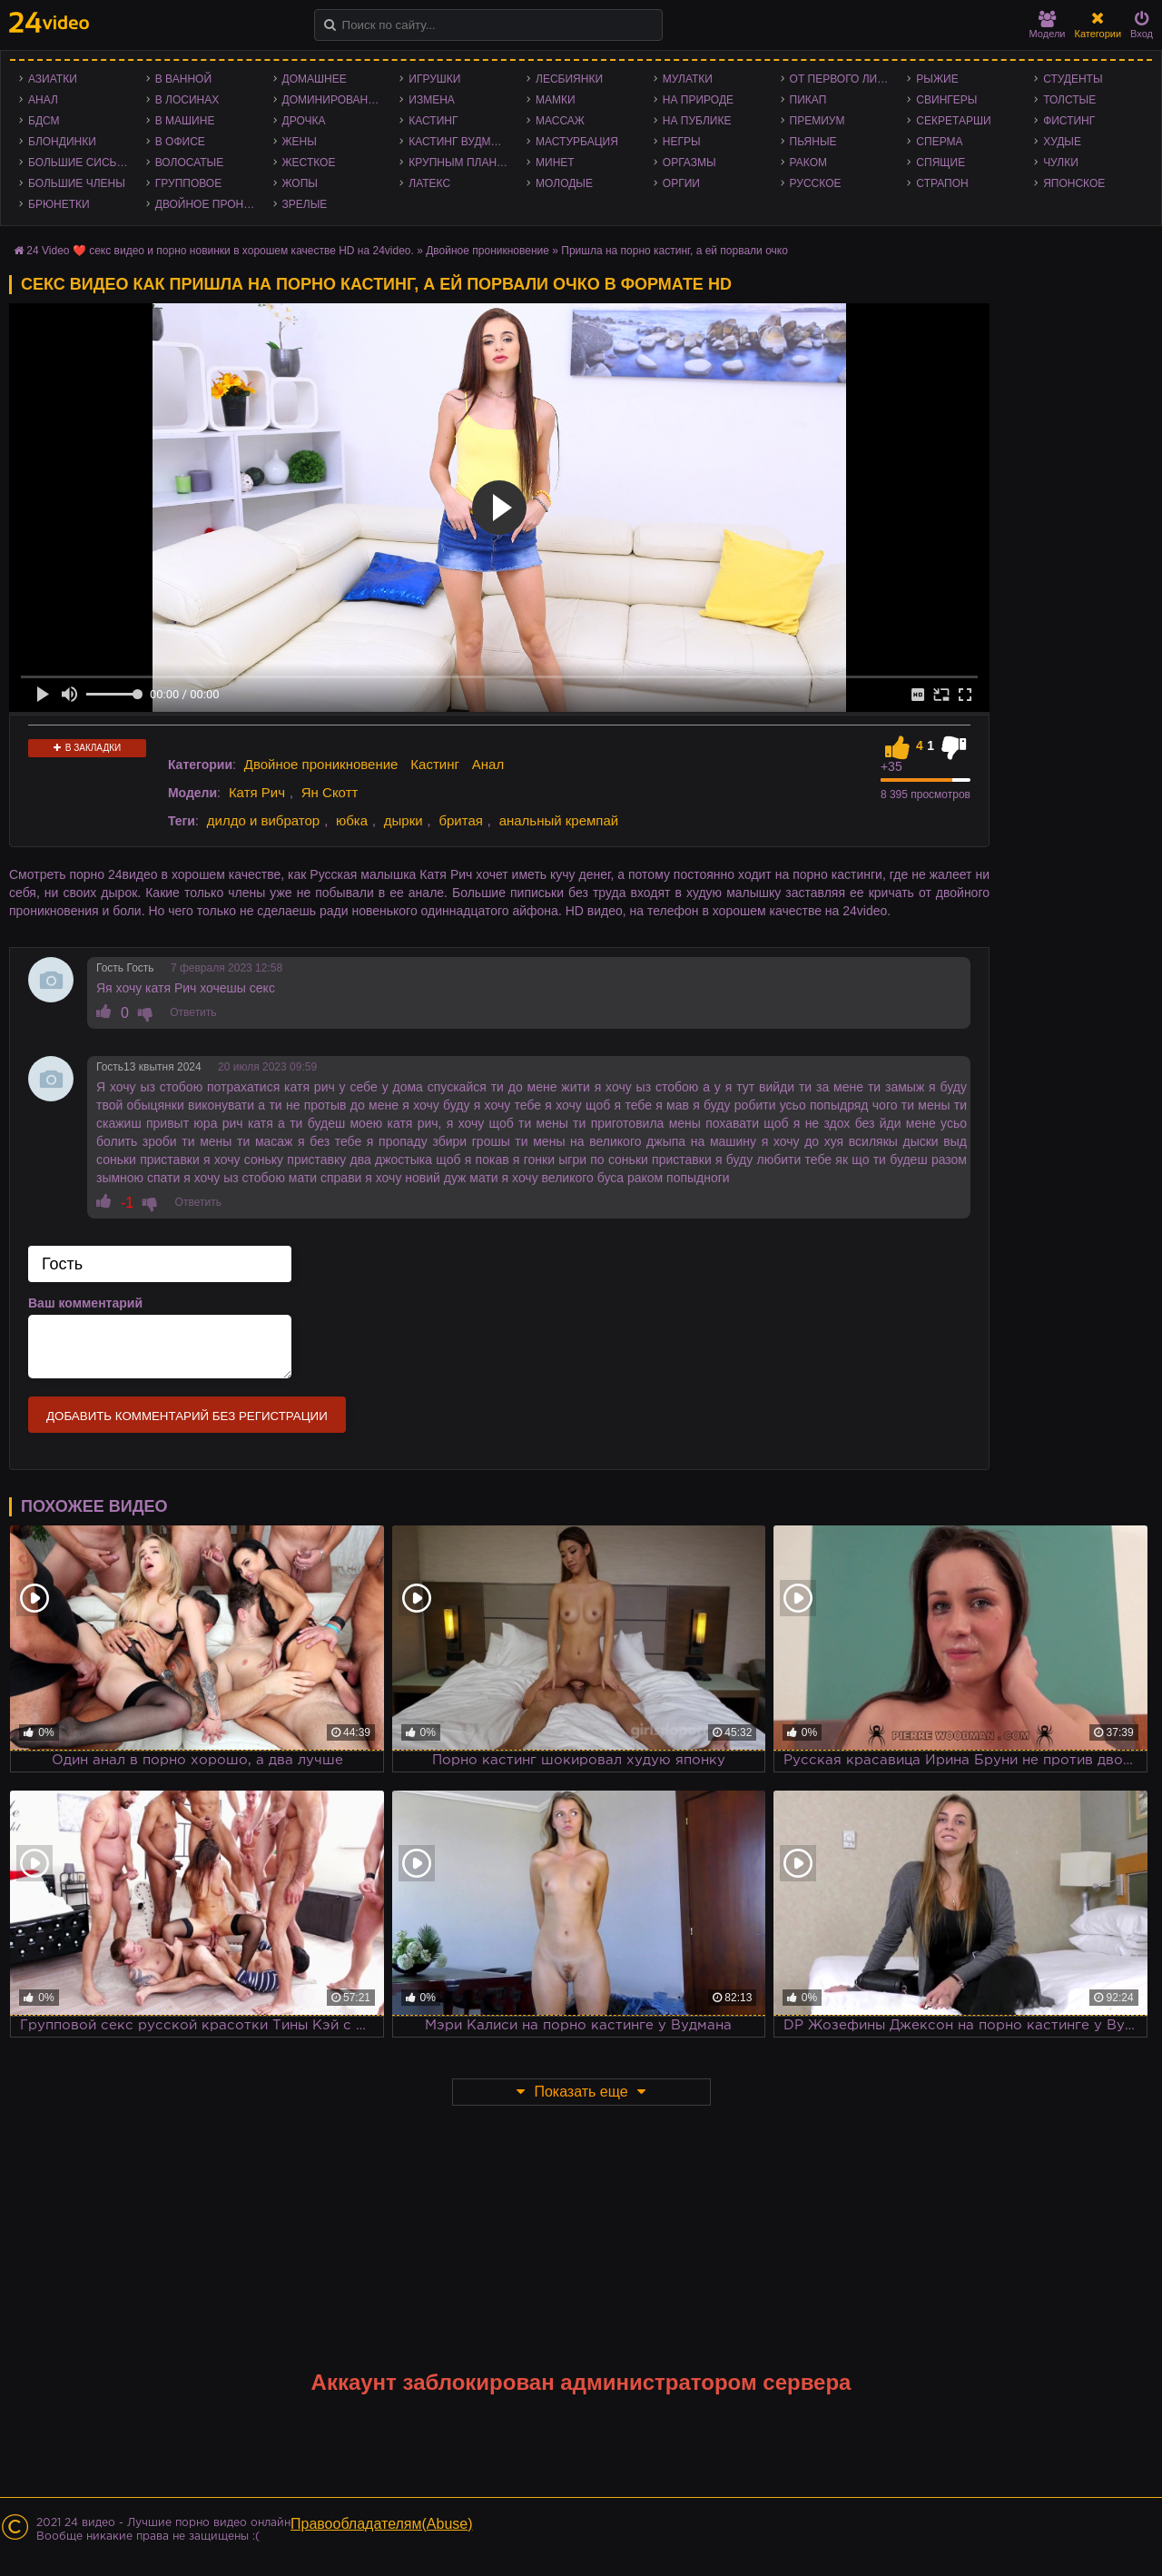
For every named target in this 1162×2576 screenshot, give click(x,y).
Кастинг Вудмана (461, 141)
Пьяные (813, 141)
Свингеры (946, 100)
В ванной (183, 79)
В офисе (180, 141)
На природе (698, 100)
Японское (1074, 183)
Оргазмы (689, 162)
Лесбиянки (569, 79)
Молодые (564, 183)
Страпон (942, 183)
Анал (43, 100)
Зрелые (305, 204)
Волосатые (189, 162)
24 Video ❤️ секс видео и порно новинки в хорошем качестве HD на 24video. (220, 250)
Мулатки (688, 79)
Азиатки (52, 79)
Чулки (1060, 162)
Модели (1047, 25)
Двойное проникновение (209, 204)
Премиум (817, 120)
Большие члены (76, 183)
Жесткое (309, 162)
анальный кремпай (559, 820)
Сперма (939, 141)
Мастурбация (577, 141)
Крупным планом (461, 162)
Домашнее (314, 79)
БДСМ (44, 120)
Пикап (808, 100)
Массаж (560, 120)
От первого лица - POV (844, 79)
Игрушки (434, 79)
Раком (808, 162)
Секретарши (953, 120)
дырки (403, 820)
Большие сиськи (79, 162)
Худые (1062, 141)
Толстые (1069, 100)
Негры (682, 141)
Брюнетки (59, 204)
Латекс (429, 183)
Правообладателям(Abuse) (381, 2524)
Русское (816, 183)
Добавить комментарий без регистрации (187, 1416)
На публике (697, 120)
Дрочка (304, 120)
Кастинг (433, 120)
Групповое (188, 183)
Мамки (556, 100)
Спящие (940, 162)
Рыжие (937, 79)
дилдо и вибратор (263, 820)
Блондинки (62, 141)
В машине (185, 120)
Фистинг (1069, 120)
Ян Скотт (330, 792)
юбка (352, 820)
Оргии (681, 183)
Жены (299, 141)
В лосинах (187, 100)
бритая (460, 820)
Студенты (1072, 79)
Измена (432, 100)
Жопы (300, 183)
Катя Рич (257, 792)
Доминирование (332, 100)
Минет (555, 162)
